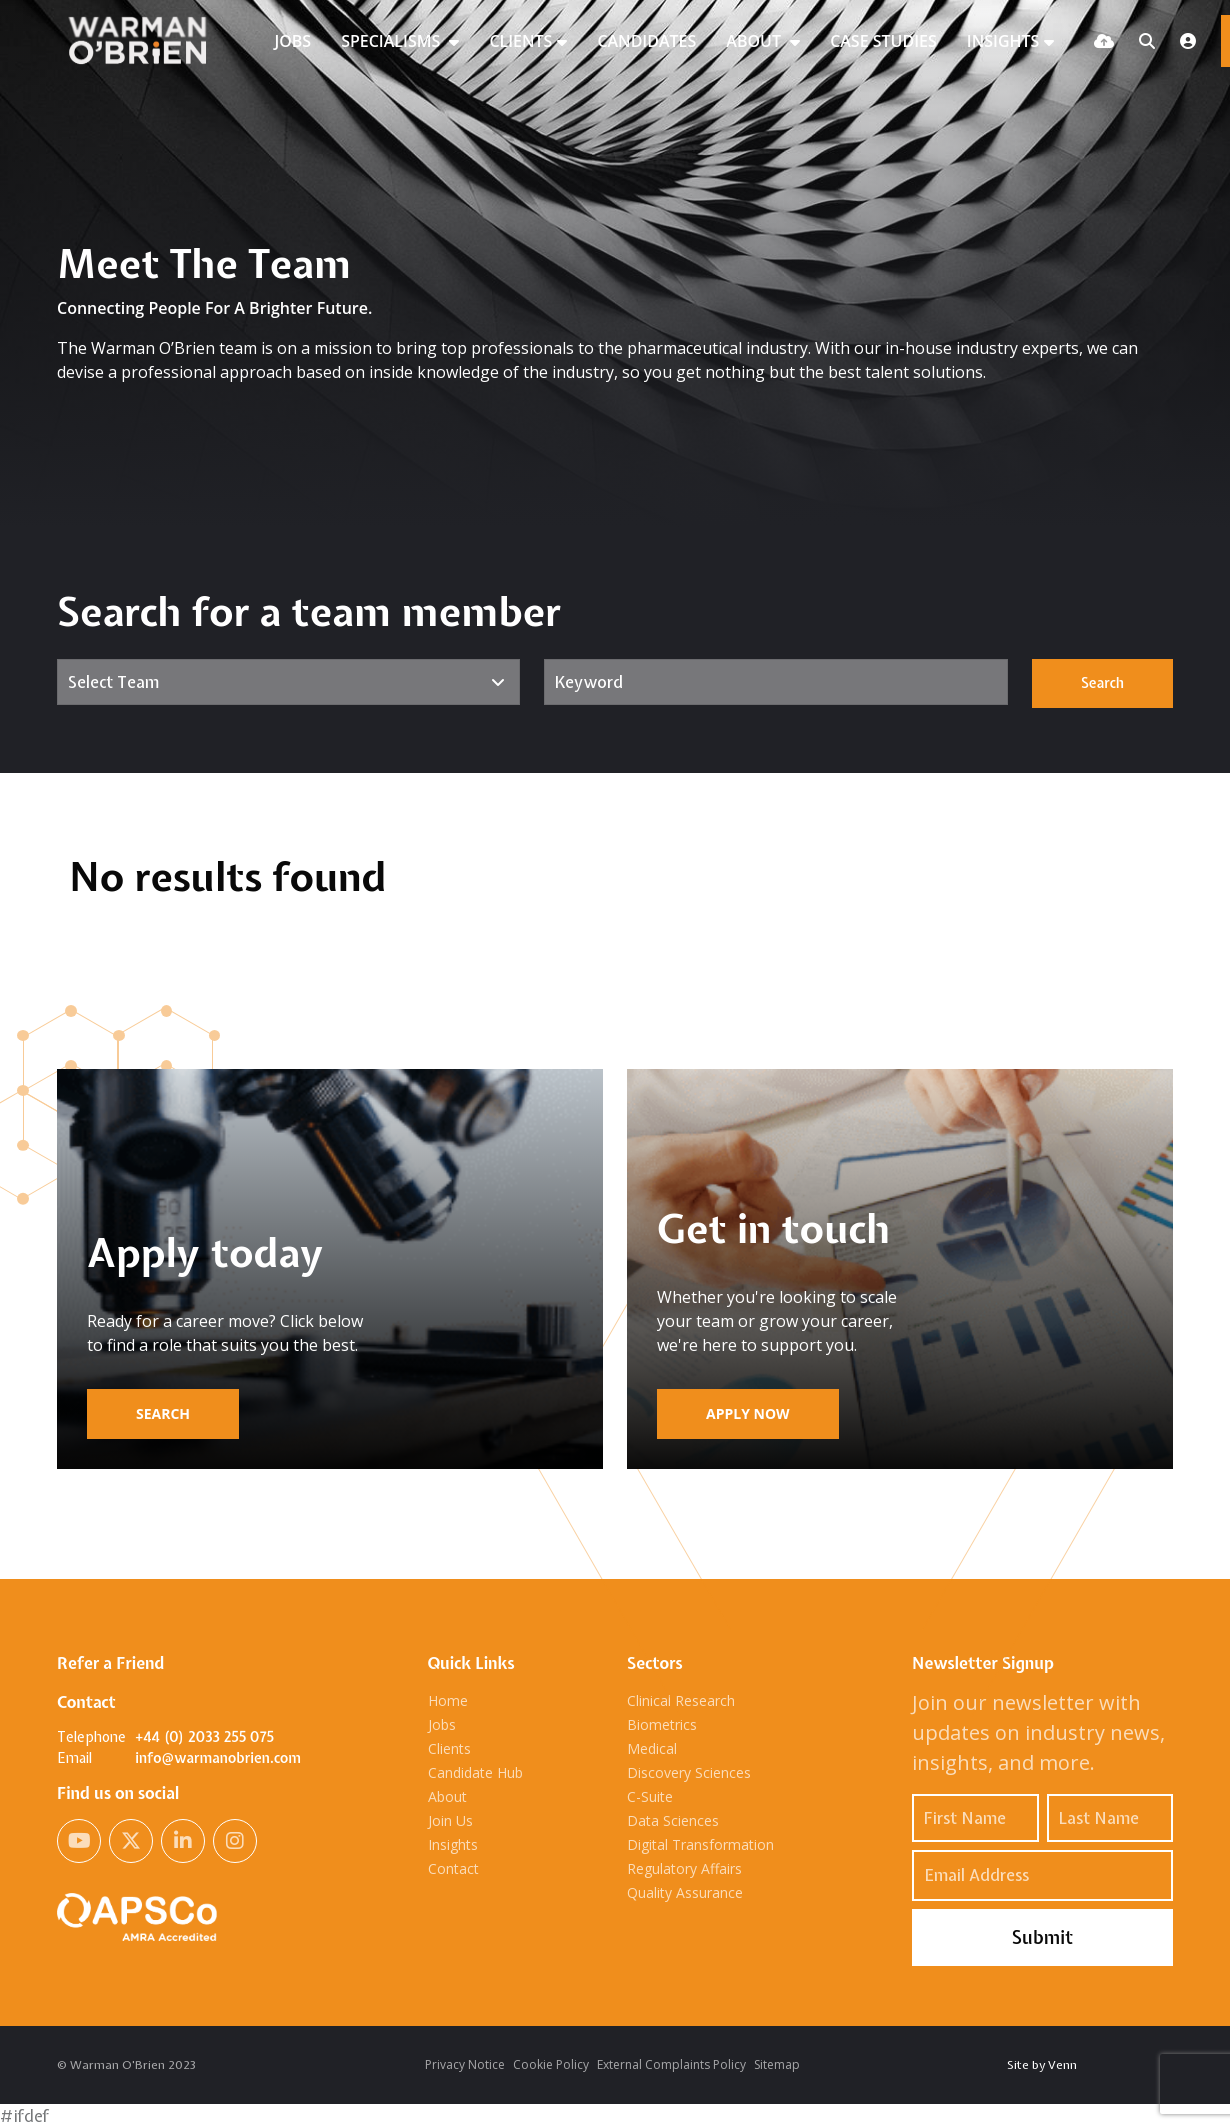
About (447, 1796)
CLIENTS (520, 41)
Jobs (442, 1724)
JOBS (292, 41)
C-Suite (650, 1796)
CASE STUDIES (883, 41)
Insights (453, 1844)
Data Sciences (673, 1820)
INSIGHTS (1003, 41)
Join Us (450, 1820)
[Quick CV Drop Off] (1104, 41)
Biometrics (662, 1724)
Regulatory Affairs (684, 1868)
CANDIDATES (646, 41)
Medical (652, 1748)
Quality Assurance (685, 1892)
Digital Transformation (700, 1844)
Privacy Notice (465, 2064)
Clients (449, 1748)
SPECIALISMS (392, 41)
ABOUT (755, 41)
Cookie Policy (551, 2064)
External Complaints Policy (671, 2064)
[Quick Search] (1147, 41)
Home (448, 1700)
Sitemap (777, 2064)
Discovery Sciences (689, 1772)
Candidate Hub (475, 1772)
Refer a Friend (110, 1663)
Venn (1062, 2065)
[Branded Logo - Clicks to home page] (146, 41)
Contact (453, 1868)
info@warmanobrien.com (218, 1758)
